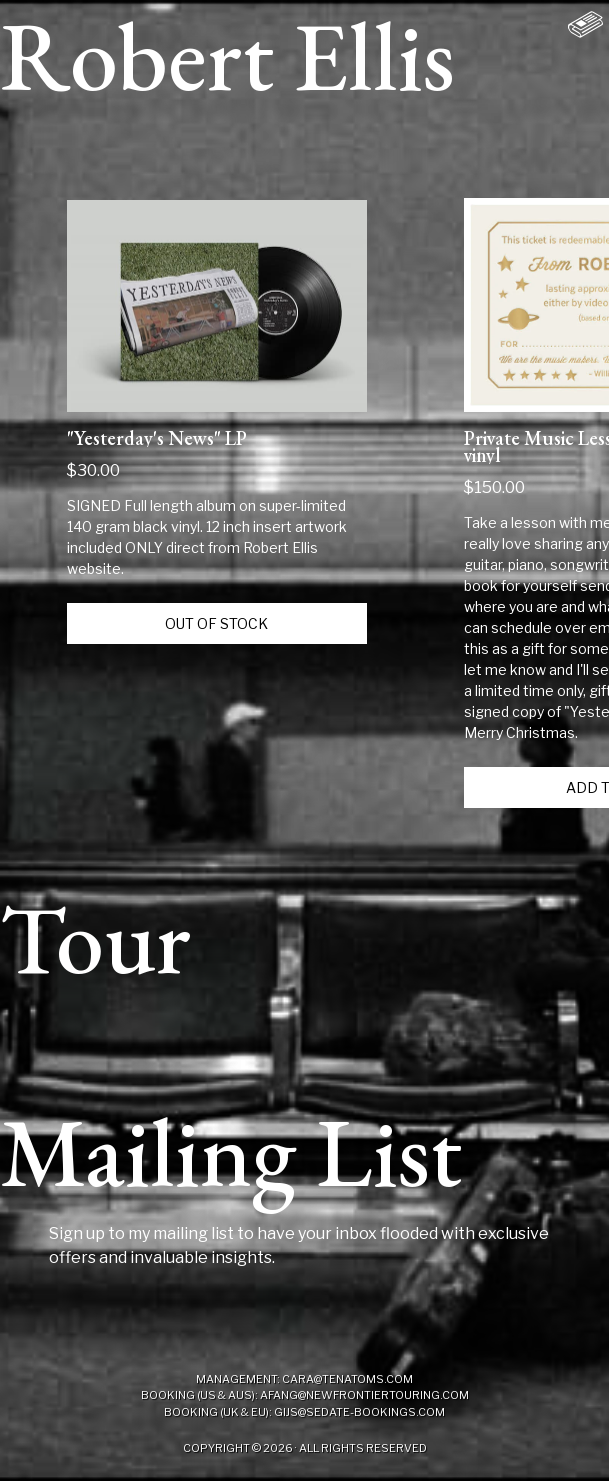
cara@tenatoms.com (347, 1379)
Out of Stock (216, 623)
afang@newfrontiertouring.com (364, 1395)
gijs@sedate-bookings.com (359, 1412)
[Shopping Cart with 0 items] (585, 24)
